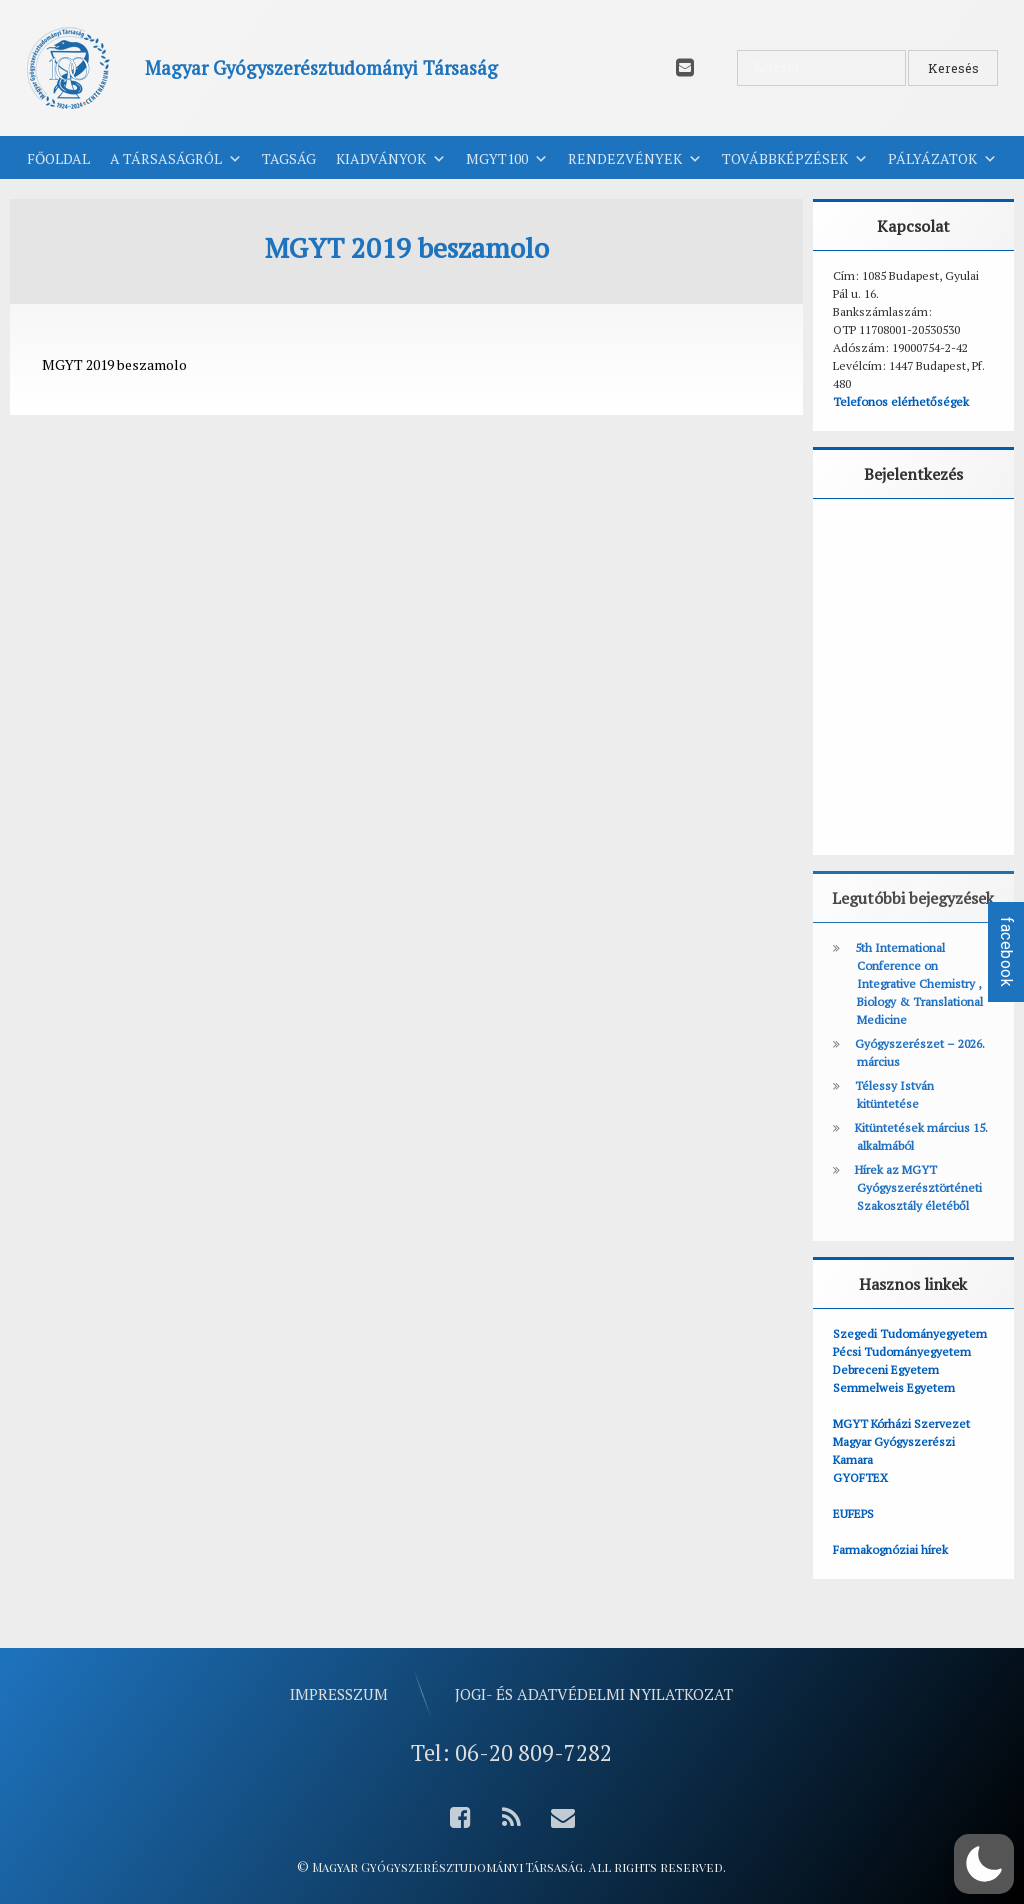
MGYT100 (507, 159)
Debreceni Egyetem (886, 1369)
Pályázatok (942, 159)
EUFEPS (853, 1513)
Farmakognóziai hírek (890, 1549)
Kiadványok (391, 159)
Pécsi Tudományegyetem (902, 1351)
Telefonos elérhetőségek (901, 401)
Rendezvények (635, 159)
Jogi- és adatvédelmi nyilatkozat (594, 1694)
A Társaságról (176, 159)
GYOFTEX (860, 1477)
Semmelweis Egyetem (894, 1387)
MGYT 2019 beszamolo (114, 364)
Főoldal (58, 158)
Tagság (289, 158)
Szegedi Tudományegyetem (910, 1333)
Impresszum (339, 1694)
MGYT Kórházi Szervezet (901, 1423)
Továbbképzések (795, 159)
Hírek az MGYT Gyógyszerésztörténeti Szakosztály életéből (918, 1187)
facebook (1006, 952)
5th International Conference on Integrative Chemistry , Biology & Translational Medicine (919, 983)
